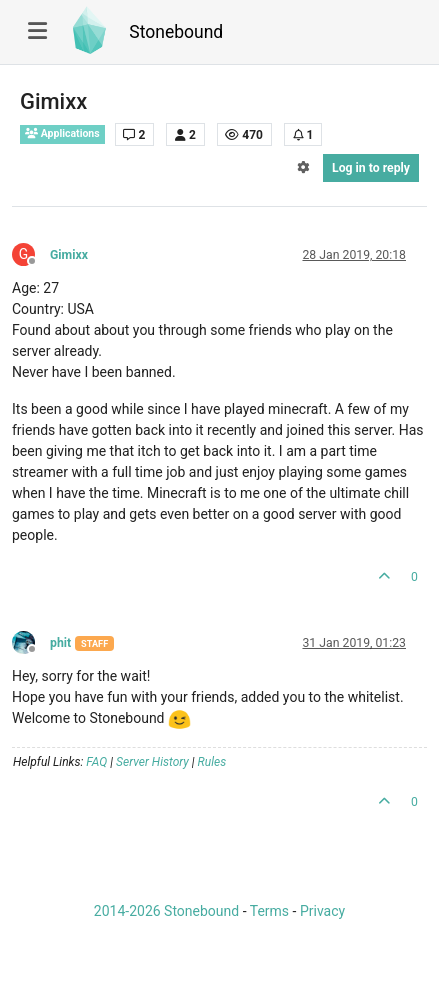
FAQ (96, 762)
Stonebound (176, 32)
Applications (62, 133)
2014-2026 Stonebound (166, 911)
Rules (212, 762)
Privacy (322, 911)
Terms (269, 911)
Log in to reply (371, 168)
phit (60, 643)
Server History (152, 762)
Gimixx (69, 255)
